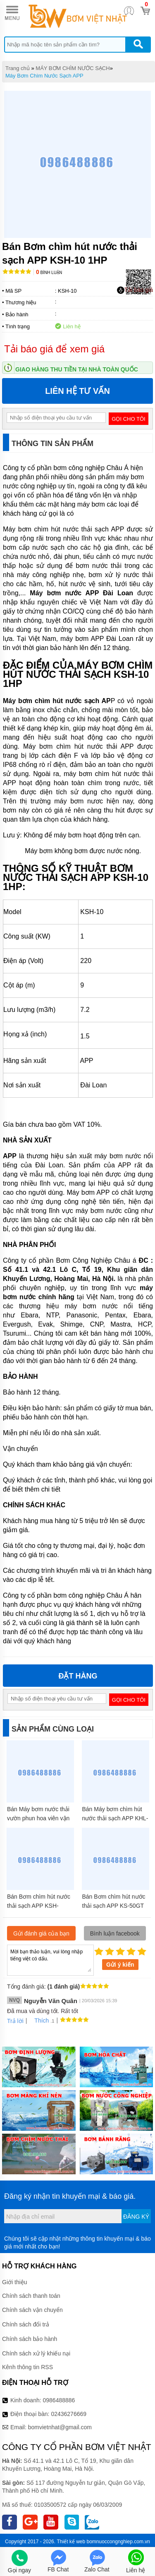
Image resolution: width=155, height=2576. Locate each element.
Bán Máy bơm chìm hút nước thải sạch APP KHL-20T (115, 1818)
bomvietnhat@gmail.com (60, 2427)
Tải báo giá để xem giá (54, 348)
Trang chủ (17, 68)
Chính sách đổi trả (25, 2324)
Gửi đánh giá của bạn (41, 1933)
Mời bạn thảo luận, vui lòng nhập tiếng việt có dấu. (50, 1959)
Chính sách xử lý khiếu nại (36, 2353)
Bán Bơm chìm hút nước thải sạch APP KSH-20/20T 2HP (38, 1905)
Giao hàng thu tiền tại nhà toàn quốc (76, 369)
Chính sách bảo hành (29, 2339)
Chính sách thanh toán (31, 2295)
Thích (39, 2020)
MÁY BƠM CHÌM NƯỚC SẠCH (73, 68)
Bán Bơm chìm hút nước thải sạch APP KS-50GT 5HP (113, 1905)
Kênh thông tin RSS (27, 2367)
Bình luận (49, 272)
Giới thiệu (14, 2282)
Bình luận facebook (115, 1933)
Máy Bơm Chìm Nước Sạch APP (44, 76)
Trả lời (15, 2021)
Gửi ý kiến (120, 1964)
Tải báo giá (135, 290)
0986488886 (59, 2400)
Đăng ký (136, 2216)
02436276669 (68, 2414)
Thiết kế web (71, 2541)
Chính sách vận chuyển (32, 2310)
